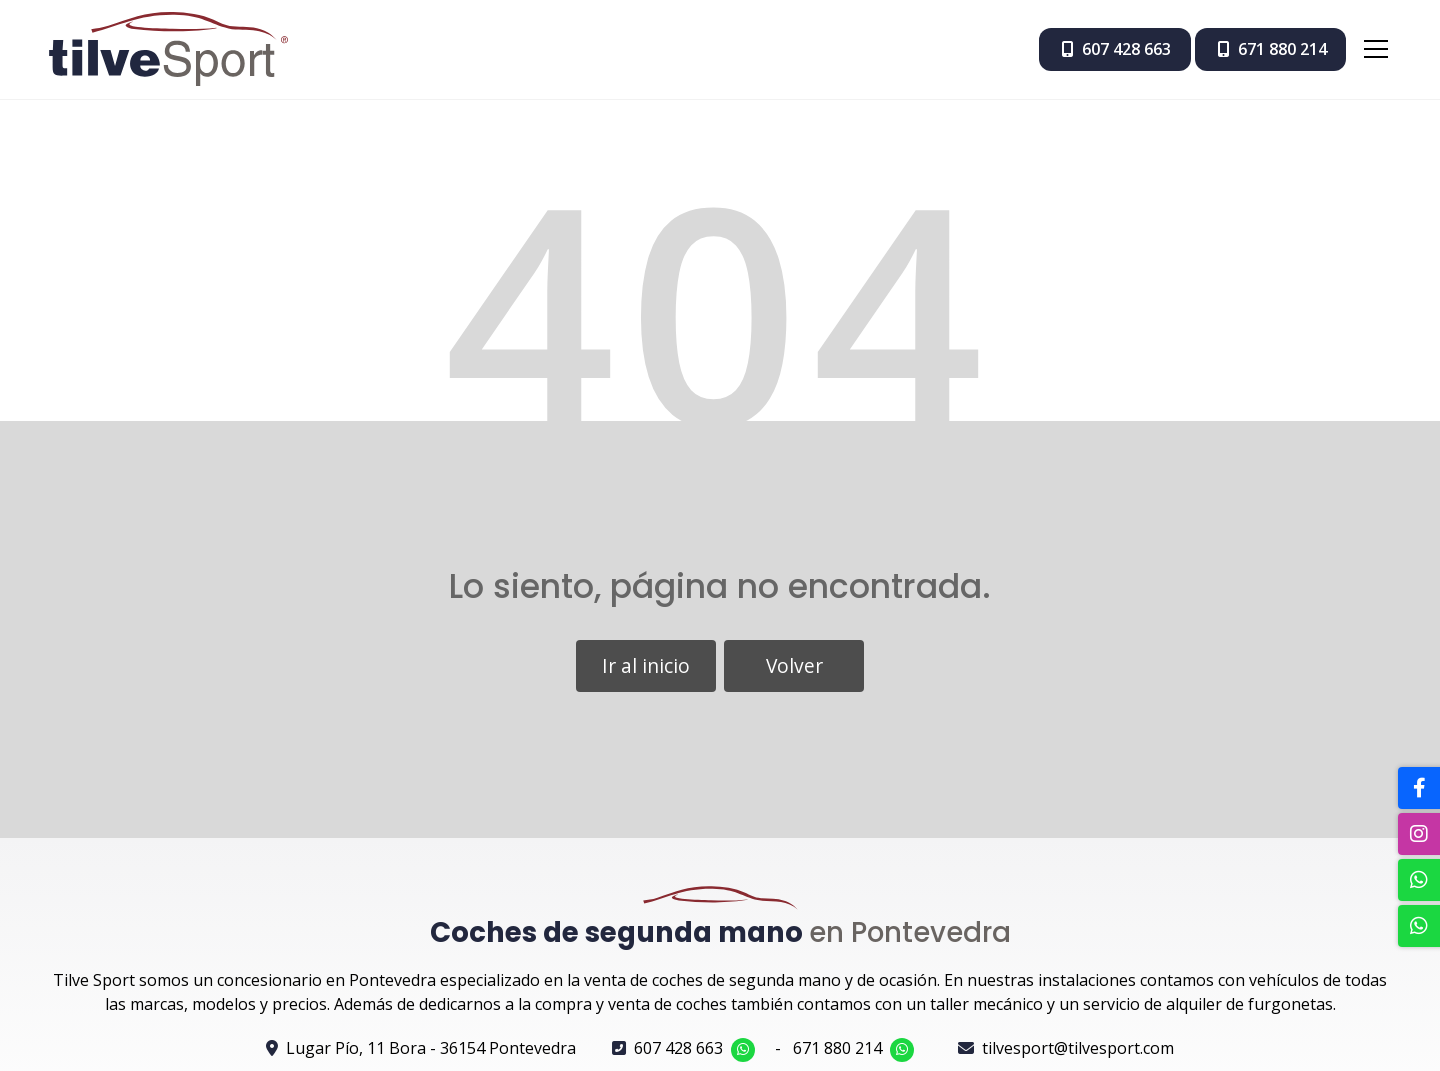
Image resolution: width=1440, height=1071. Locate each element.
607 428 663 (678, 1048)
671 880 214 (837, 1048)
